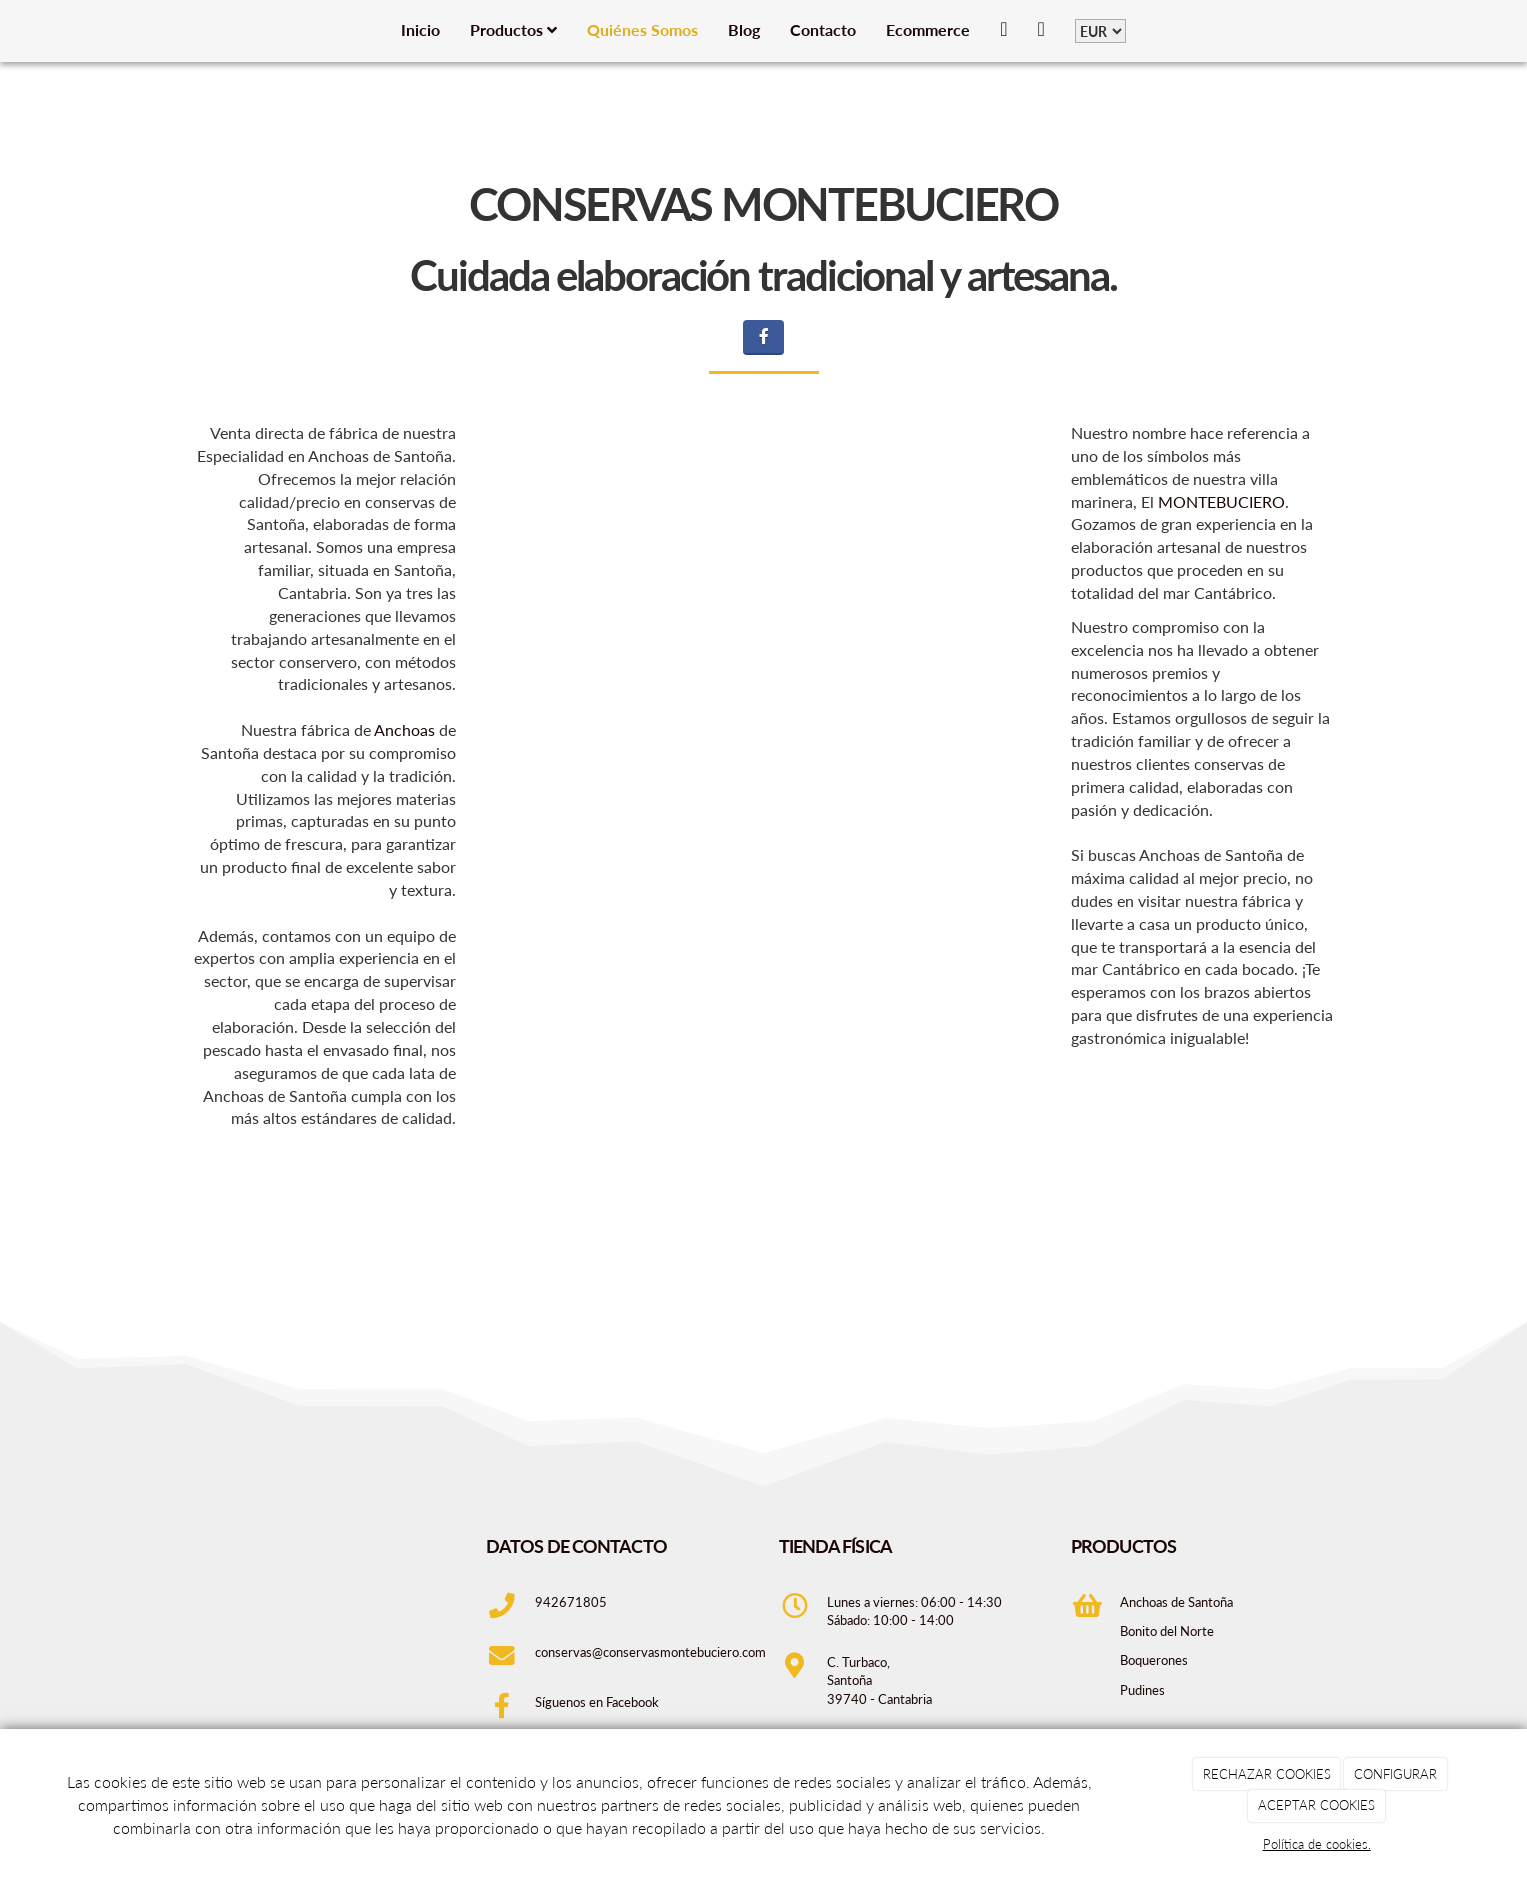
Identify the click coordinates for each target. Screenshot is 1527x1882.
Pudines (1142, 1690)
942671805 (571, 1602)
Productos (513, 29)
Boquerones (1154, 1660)
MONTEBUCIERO (1221, 501)
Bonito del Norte (1167, 1631)
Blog (744, 29)
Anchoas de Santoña (1176, 1602)
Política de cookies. (1317, 1844)
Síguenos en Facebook (598, 1702)
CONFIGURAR (1395, 1774)
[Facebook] (763, 337)
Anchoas (404, 729)
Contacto (823, 29)
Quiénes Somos (642, 29)
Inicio (420, 29)
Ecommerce (928, 29)
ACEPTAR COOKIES (1316, 1805)
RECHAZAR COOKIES (1267, 1774)
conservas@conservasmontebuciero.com (650, 1652)
